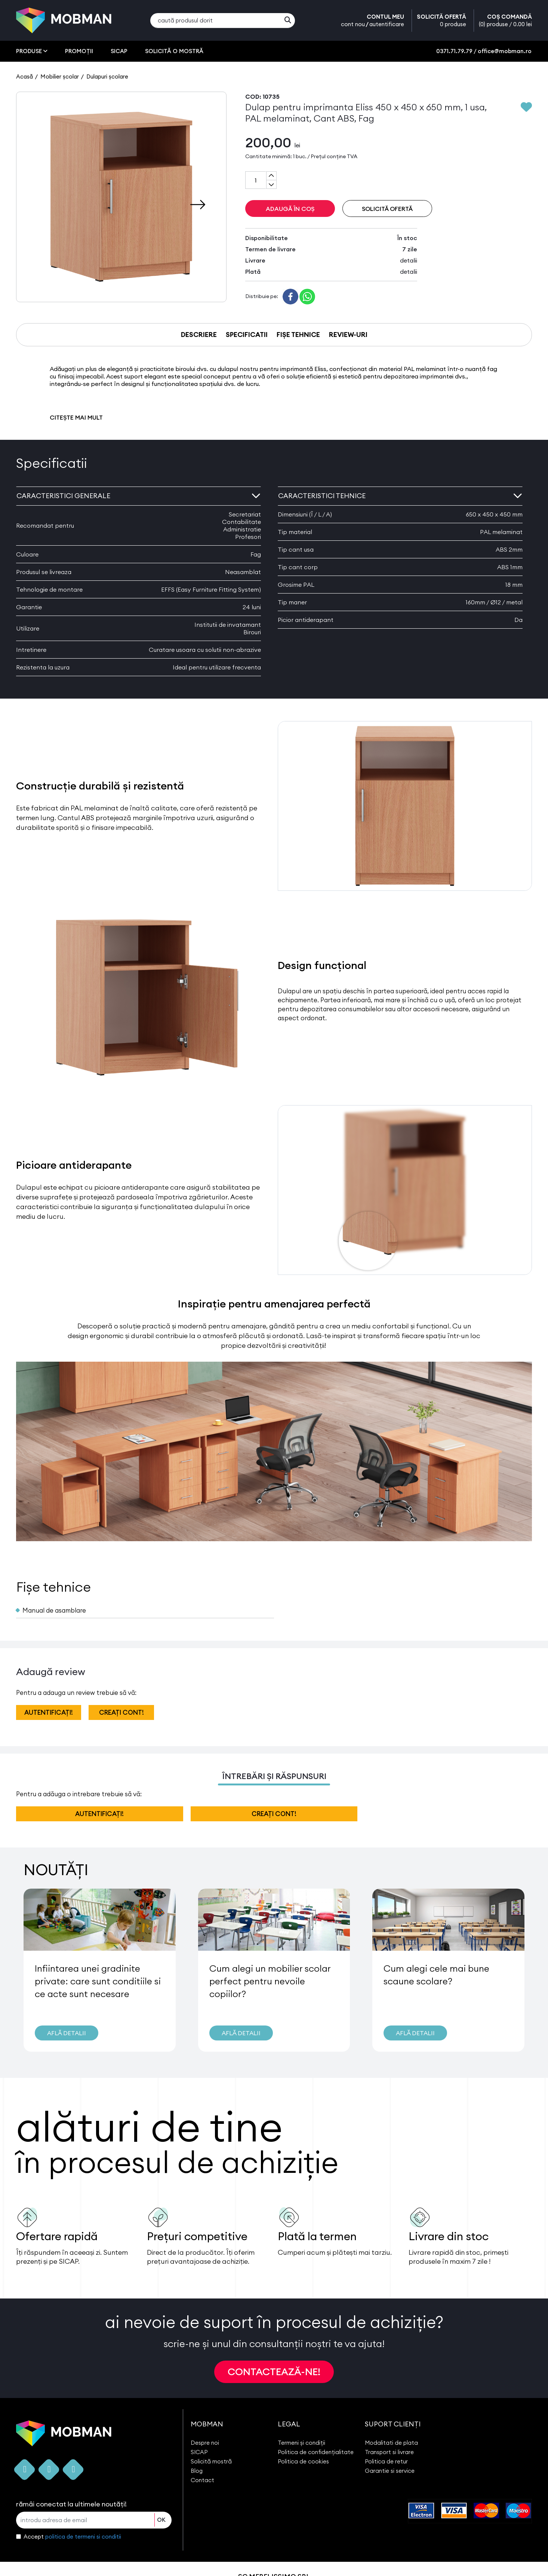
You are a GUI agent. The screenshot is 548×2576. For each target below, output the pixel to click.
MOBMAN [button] (207, 2424)
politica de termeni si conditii (83, 2536)
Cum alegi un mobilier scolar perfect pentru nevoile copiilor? (269, 1981)
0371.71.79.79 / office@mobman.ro (484, 51)
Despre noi (205, 2442)
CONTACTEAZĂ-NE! (274, 2371)
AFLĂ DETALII (66, 2033)
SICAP (119, 51)
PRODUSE (31, 51)
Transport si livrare (389, 2452)
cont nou (353, 24)
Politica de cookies (303, 2461)
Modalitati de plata (391, 2442)
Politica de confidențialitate (316, 2452)
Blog (197, 2470)
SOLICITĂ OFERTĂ (441, 20)
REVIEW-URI (348, 334)
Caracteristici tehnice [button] (400, 496)
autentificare (386, 24)
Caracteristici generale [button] (138, 496)
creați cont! (121, 1712)
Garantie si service (390, 2470)
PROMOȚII (79, 51)
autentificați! (48, 1712)
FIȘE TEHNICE (298, 334)
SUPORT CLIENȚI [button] (393, 2424)
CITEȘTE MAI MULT (76, 417)
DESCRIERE (199, 334)
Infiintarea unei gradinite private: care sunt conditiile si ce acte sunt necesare (98, 1981)
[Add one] (271, 175)
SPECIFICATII (247, 334)
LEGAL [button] (289, 2424)
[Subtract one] (271, 184)
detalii (408, 260)
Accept (72, 2536)
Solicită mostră (211, 2461)
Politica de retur (386, 2461)
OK (161, 2519)
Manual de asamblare (54, 1610)
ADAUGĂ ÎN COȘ (290, 208)
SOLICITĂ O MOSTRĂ (174, 51)
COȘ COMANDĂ (505, 20)
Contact (202, 2480)
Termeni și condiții (301, 2442)
